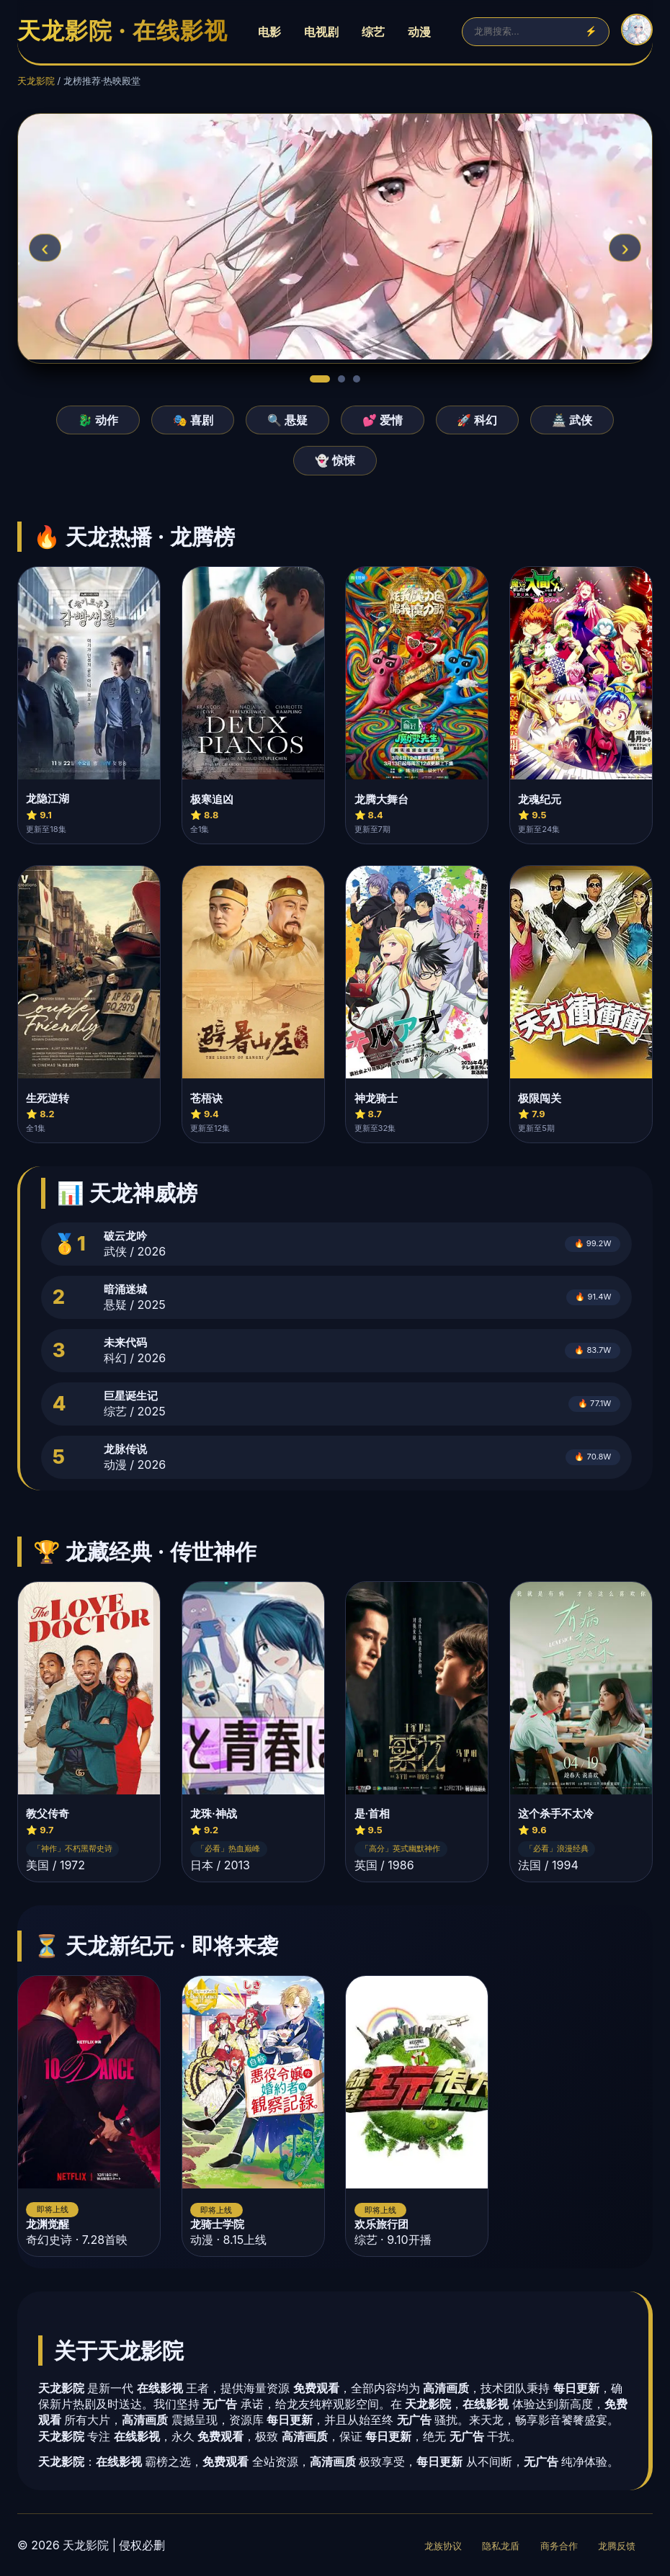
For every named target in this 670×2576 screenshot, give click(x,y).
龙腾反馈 (616, 2546)
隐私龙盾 (500, 2546)
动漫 (419, 31)
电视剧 (321, 31)
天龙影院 (36, 81)
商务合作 (559, 2546)
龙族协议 (443, 2546)
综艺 (373, 31)
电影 (269, 31)
